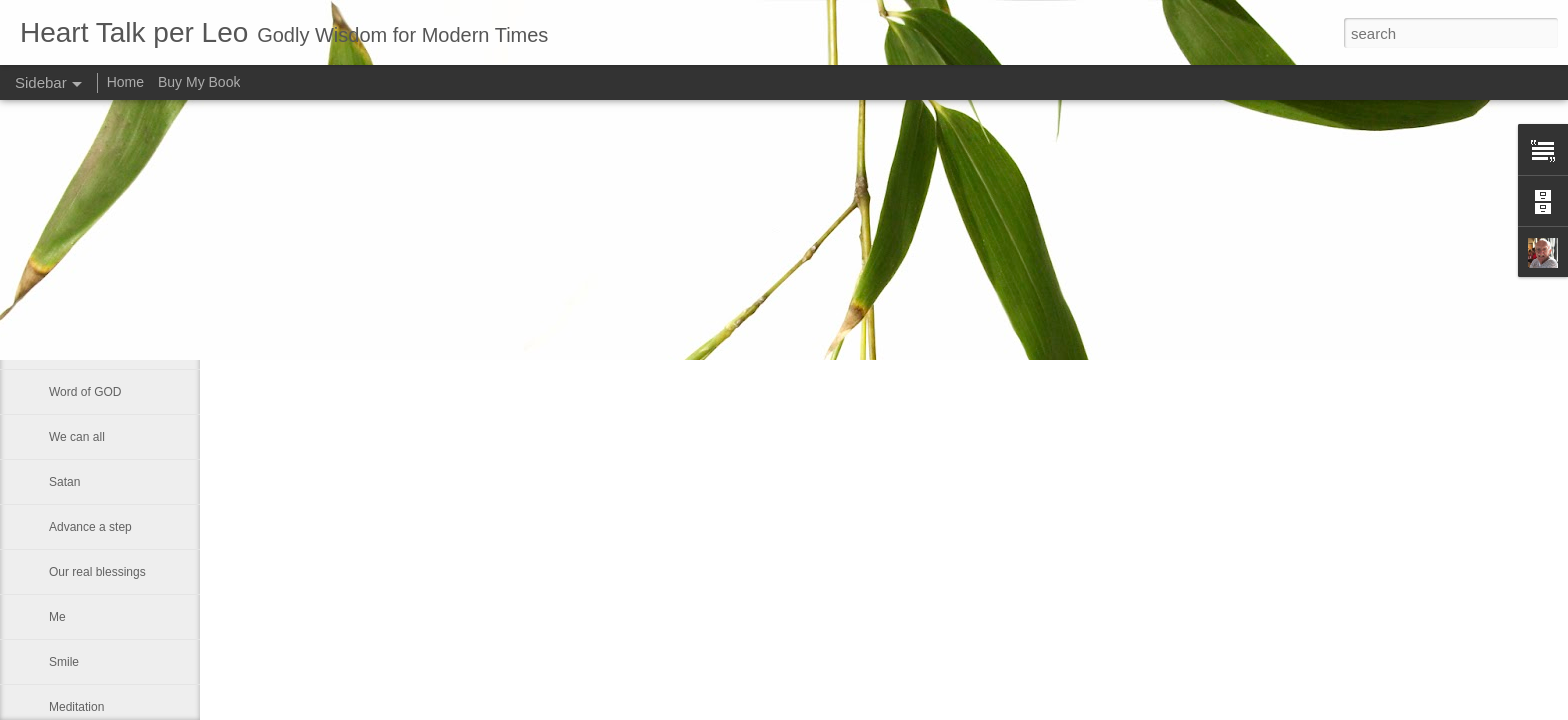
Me (57, 617)
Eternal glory (82, 302)
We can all (77, 437)
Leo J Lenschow (655, 260)
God (60, 257)
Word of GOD (85, 392)
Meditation (76, 707)
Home (125, 82)
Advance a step (90, 527)
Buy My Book (199, 82)
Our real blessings (97, 572)
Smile (64, 662)
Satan (64, 482)
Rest (61, 347)
